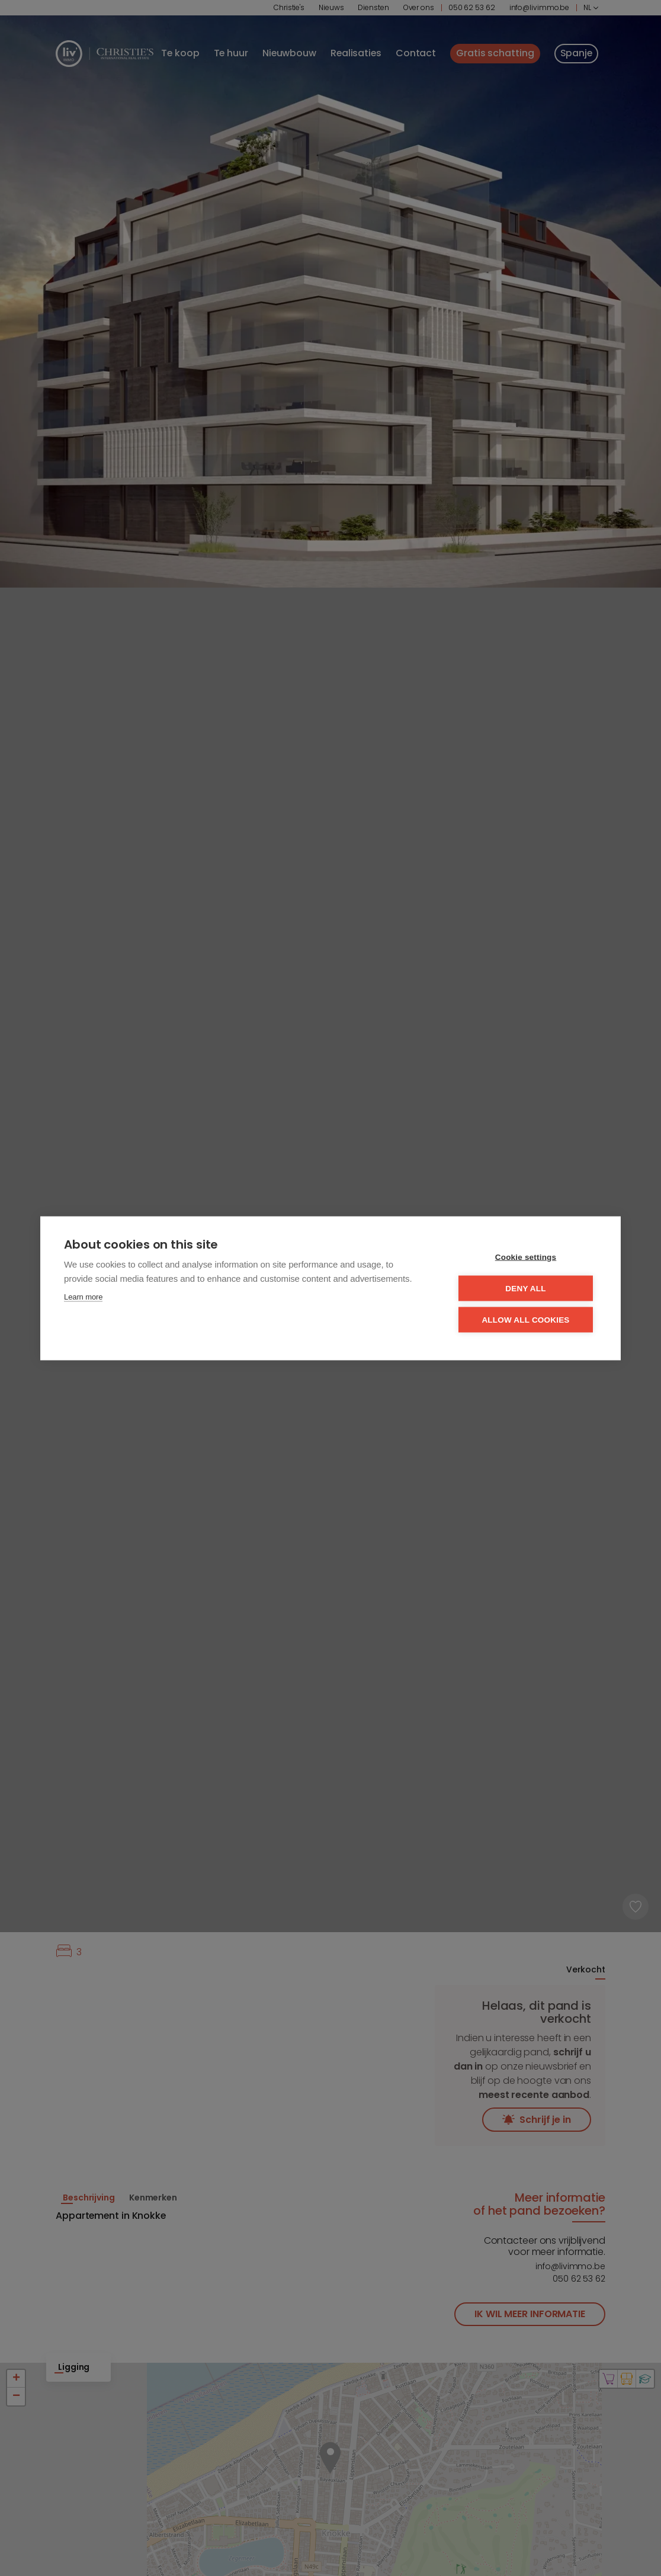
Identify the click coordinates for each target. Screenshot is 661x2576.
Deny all (525, 1288)
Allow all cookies (525, 1319)
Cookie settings (526, 1256)
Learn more (83, 1296)
